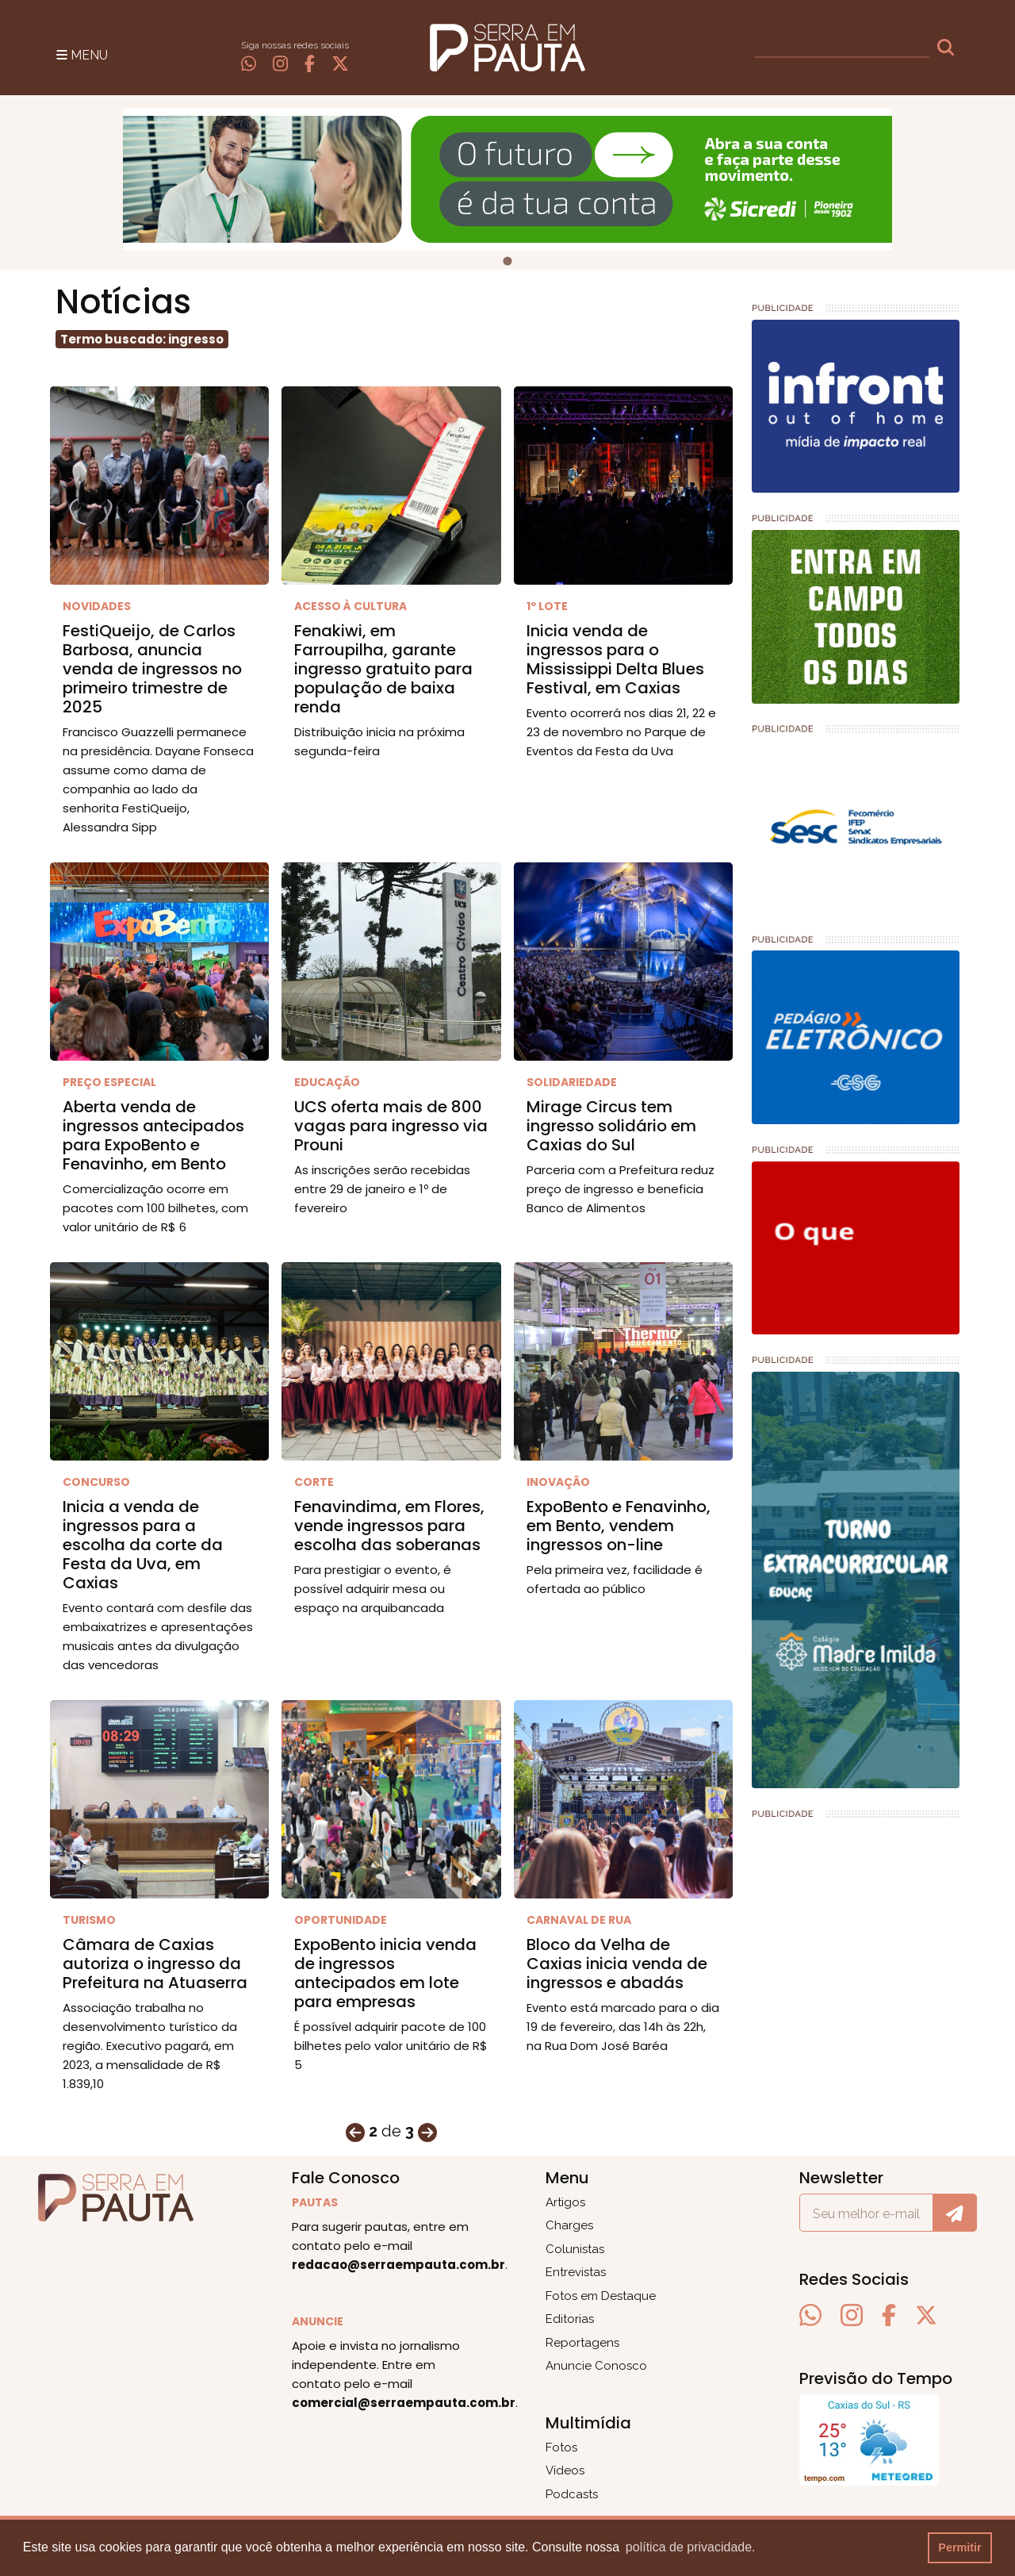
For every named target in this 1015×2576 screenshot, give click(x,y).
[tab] (507, 260)
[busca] (842, 48)
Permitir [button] (959, 2547)
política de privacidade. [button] (691, 2547)
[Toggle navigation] (82, 54)
